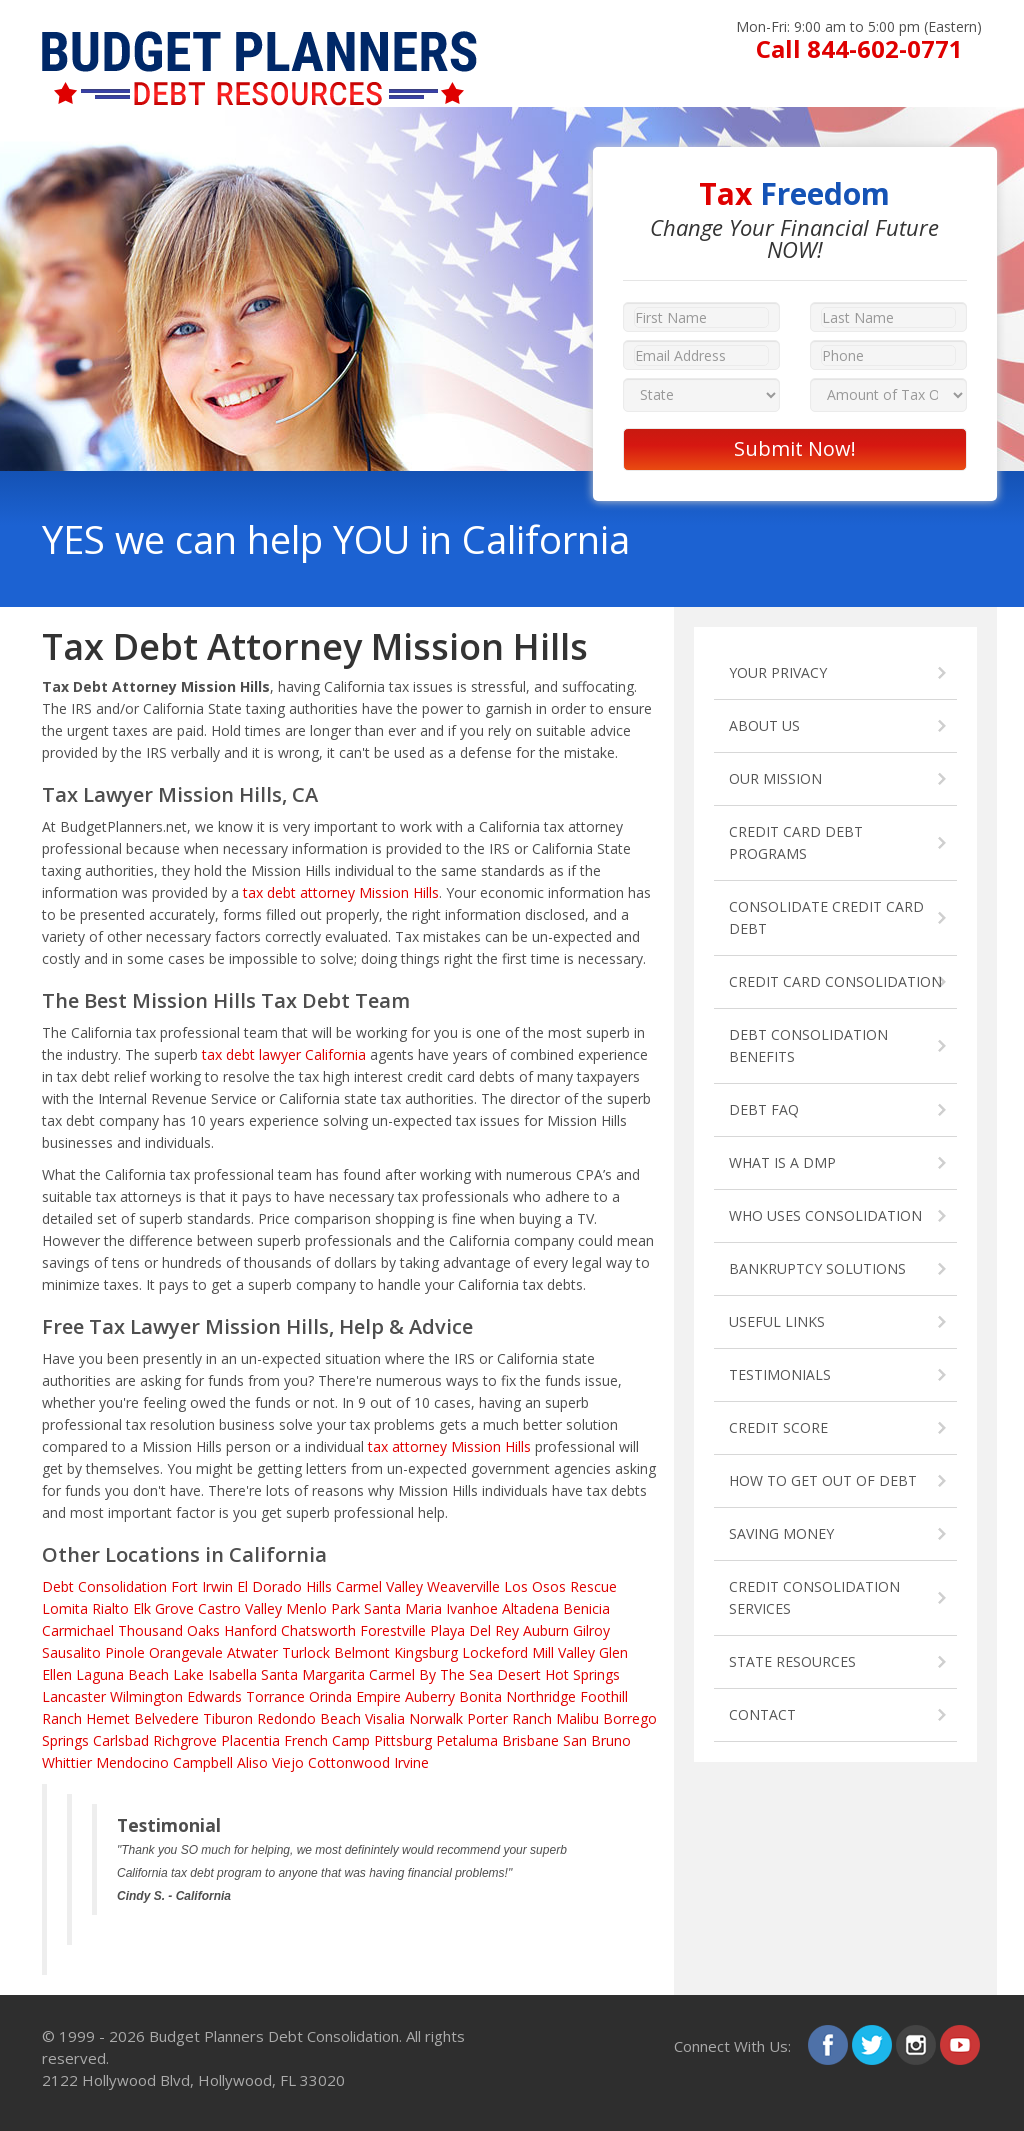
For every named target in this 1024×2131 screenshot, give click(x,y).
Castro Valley (240, 1608)
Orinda (330, 1696)
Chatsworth (318, 1630)
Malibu (577, 1718)
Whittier (67, 1762)
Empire (378, 1696)
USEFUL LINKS (777, 1321)
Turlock (306, 1652)
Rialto (110, 1608)
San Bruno (597, 1740)
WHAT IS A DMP (782, 1162)
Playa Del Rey (474, 1630)
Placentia (250, 1740)
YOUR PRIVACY (778, 672)
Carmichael (78, 1630)
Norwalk (436, 1718)
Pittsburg (403, 1740)
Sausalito (71, 1652)
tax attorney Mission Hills (449, 1446)
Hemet (108, 1718)
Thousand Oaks (169, 1630)
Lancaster (74, 1696)
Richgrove (185, 1740)
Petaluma (467, 1740)
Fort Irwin (202, 1586)
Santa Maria (403, 1608)
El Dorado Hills (284, 1586)
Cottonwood (349, 1762)
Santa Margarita (313, 1674)
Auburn (546, 1630)
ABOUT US (764, 725)
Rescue (593, 1586)
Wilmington (146, 1696)
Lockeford (495, 1652)
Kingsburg (426, 1652)
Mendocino (132, 1762)
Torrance (275, 1696)
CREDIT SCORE (778, 1427)
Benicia (586, 1608)
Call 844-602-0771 (859, 48)
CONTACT (762, 1714)
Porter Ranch (509, 1718)
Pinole (125, 1652)
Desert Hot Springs (558, 1674)
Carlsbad (121, 1740)
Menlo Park (323, 1608)
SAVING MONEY (781, 1533)
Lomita (65, 1608)
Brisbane (530, 1740)
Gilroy (591, 1630)
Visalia (385, 1718)
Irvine (411, 1762)
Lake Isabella (215, 1674)
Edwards (214, 1696)
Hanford (250, 1630)
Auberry (430, 1696)
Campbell (203, 1762)
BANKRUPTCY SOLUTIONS (817, 1268)
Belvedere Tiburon (193, 1718)
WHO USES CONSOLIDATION (825, 1215)
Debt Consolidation (104, 1586)
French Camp (327, 1740)
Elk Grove (163, 1608)
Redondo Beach (309, 1718)
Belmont (362, 1652)
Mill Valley (563, 1652)
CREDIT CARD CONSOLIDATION (835, 981)
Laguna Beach (122, 1674)
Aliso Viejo (270, 1762)
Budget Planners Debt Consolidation (274, 2036)
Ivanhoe (472, 1608)
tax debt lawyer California (284, 1054)
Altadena (530, 1608)
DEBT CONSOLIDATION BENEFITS (808, 1045)
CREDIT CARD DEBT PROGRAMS (796, 842)
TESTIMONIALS (780, 1374)
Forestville (393, 1630)
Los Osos (535, 1586)
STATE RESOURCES (792, 1661)
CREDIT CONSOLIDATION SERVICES (814, 1597)
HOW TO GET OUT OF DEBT (823, 1480)
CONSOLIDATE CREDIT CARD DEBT (826, 917)
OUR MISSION (775, 778)
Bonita (480, 1696)
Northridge (541, 1696)
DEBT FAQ (764, 1109)
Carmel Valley (379, 1586)
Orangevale (186, 1652)
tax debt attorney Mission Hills (341, 892)
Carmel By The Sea (431, 1674)
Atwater (252, 1652)
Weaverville (463, 1586)
